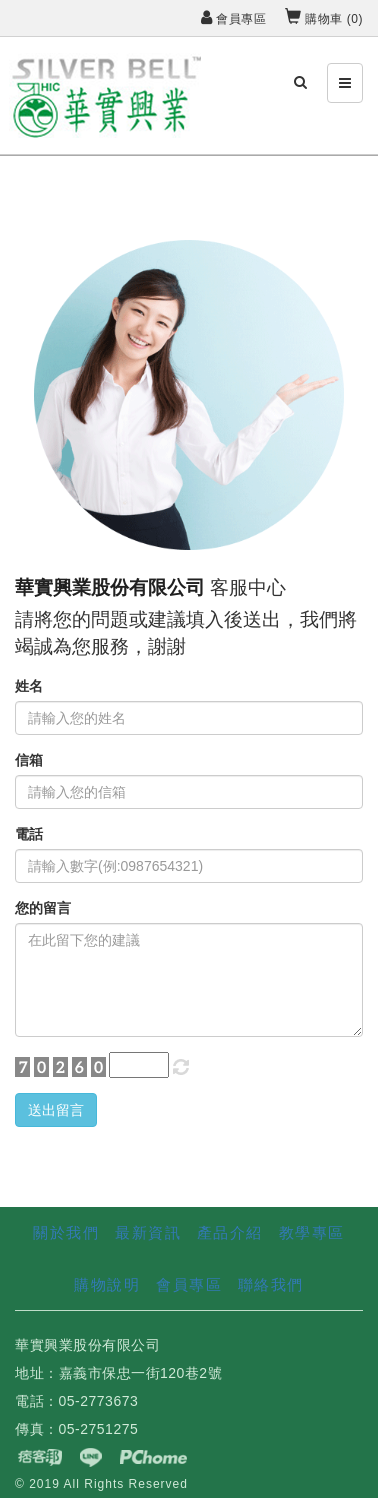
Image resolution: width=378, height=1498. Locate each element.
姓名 (29, 686)
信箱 (29, 760)
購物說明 (107, 1284)
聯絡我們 (271, 1284)
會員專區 (233, 19)
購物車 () (324, 19)
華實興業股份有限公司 (110, 587)
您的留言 (43, 908)
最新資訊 (148, 1232)
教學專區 (312, 1232)
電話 (29, 834)
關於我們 (66, 1232)
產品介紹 (230, 1232)
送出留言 (56, 1110)
